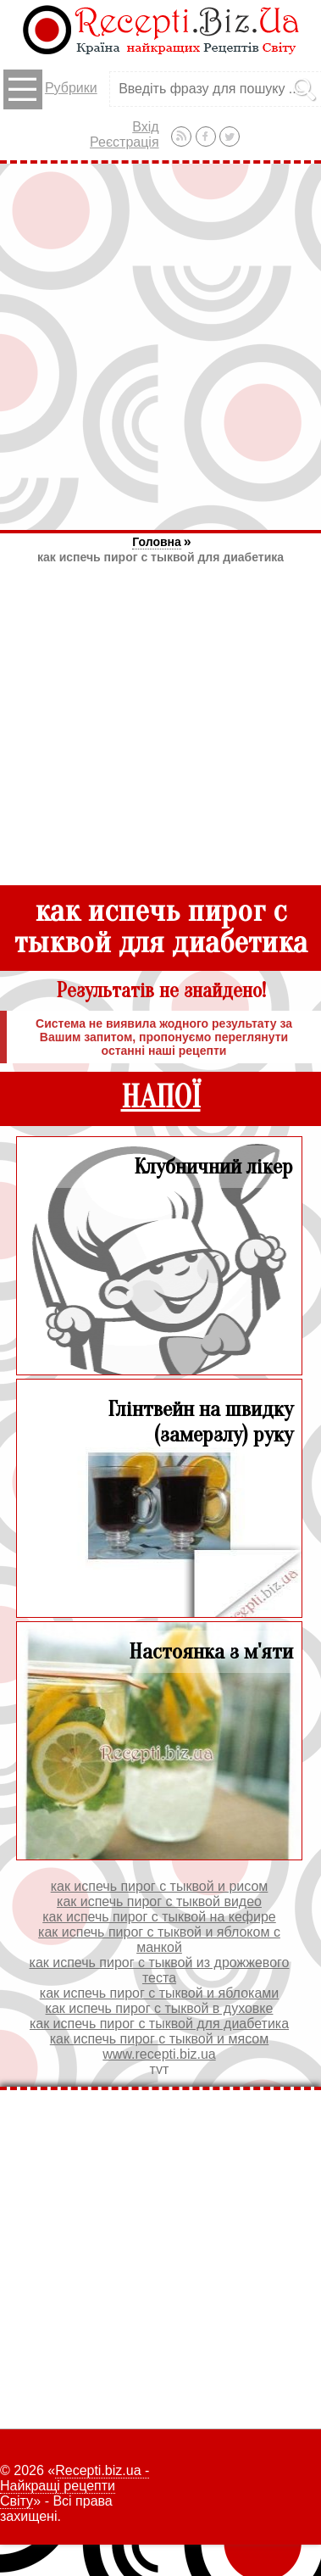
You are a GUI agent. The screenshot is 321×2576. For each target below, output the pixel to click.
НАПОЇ (161, 1097)
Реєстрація (124, 142)
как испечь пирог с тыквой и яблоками (159, 1993)
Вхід (145, 127)
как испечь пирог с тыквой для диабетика (160, 557)
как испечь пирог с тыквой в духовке (160, 2008)
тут (159, 2069)
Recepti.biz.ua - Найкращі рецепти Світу (74, 2485)
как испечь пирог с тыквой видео (159, 1901)
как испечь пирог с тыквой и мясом (159, 2039)
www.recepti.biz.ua (158, 2054)
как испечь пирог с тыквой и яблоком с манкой (159, 1939)
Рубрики (50, 89)
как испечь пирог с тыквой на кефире (159, 1917)
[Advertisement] (160, 346)
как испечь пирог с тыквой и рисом (159, 1886)
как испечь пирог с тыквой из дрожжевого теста (160, 1970)
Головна (156, 542)
